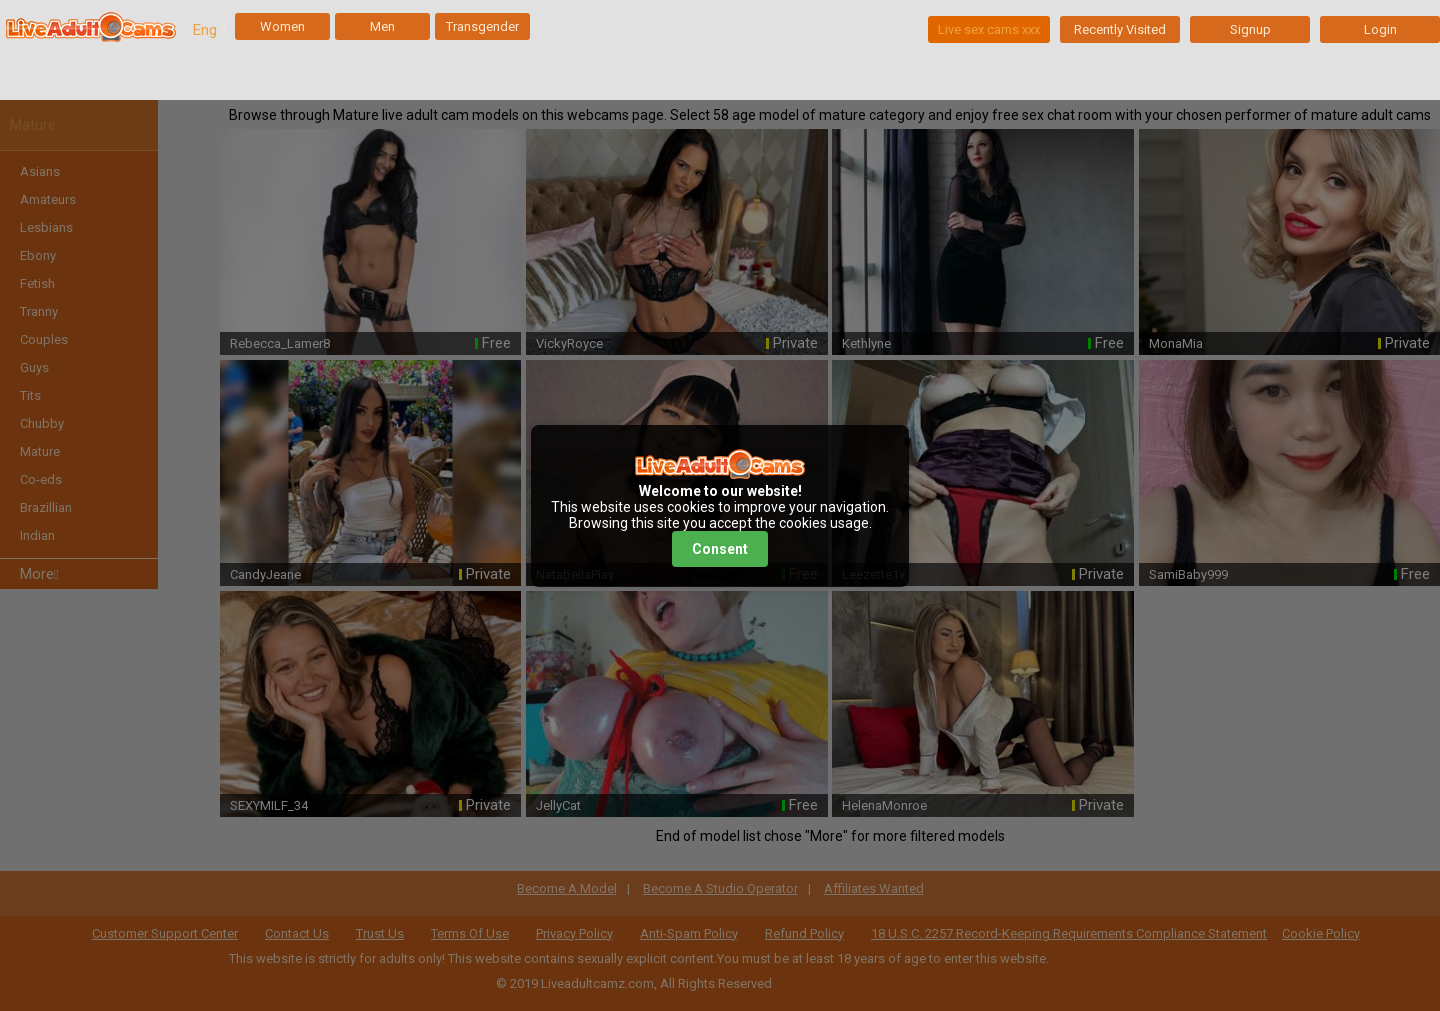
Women (282, 26)
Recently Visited (1120, 29)
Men (382, 26)
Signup (1250, 29)
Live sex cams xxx (989, 29)
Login (1380, 29)
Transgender (482, 26)
